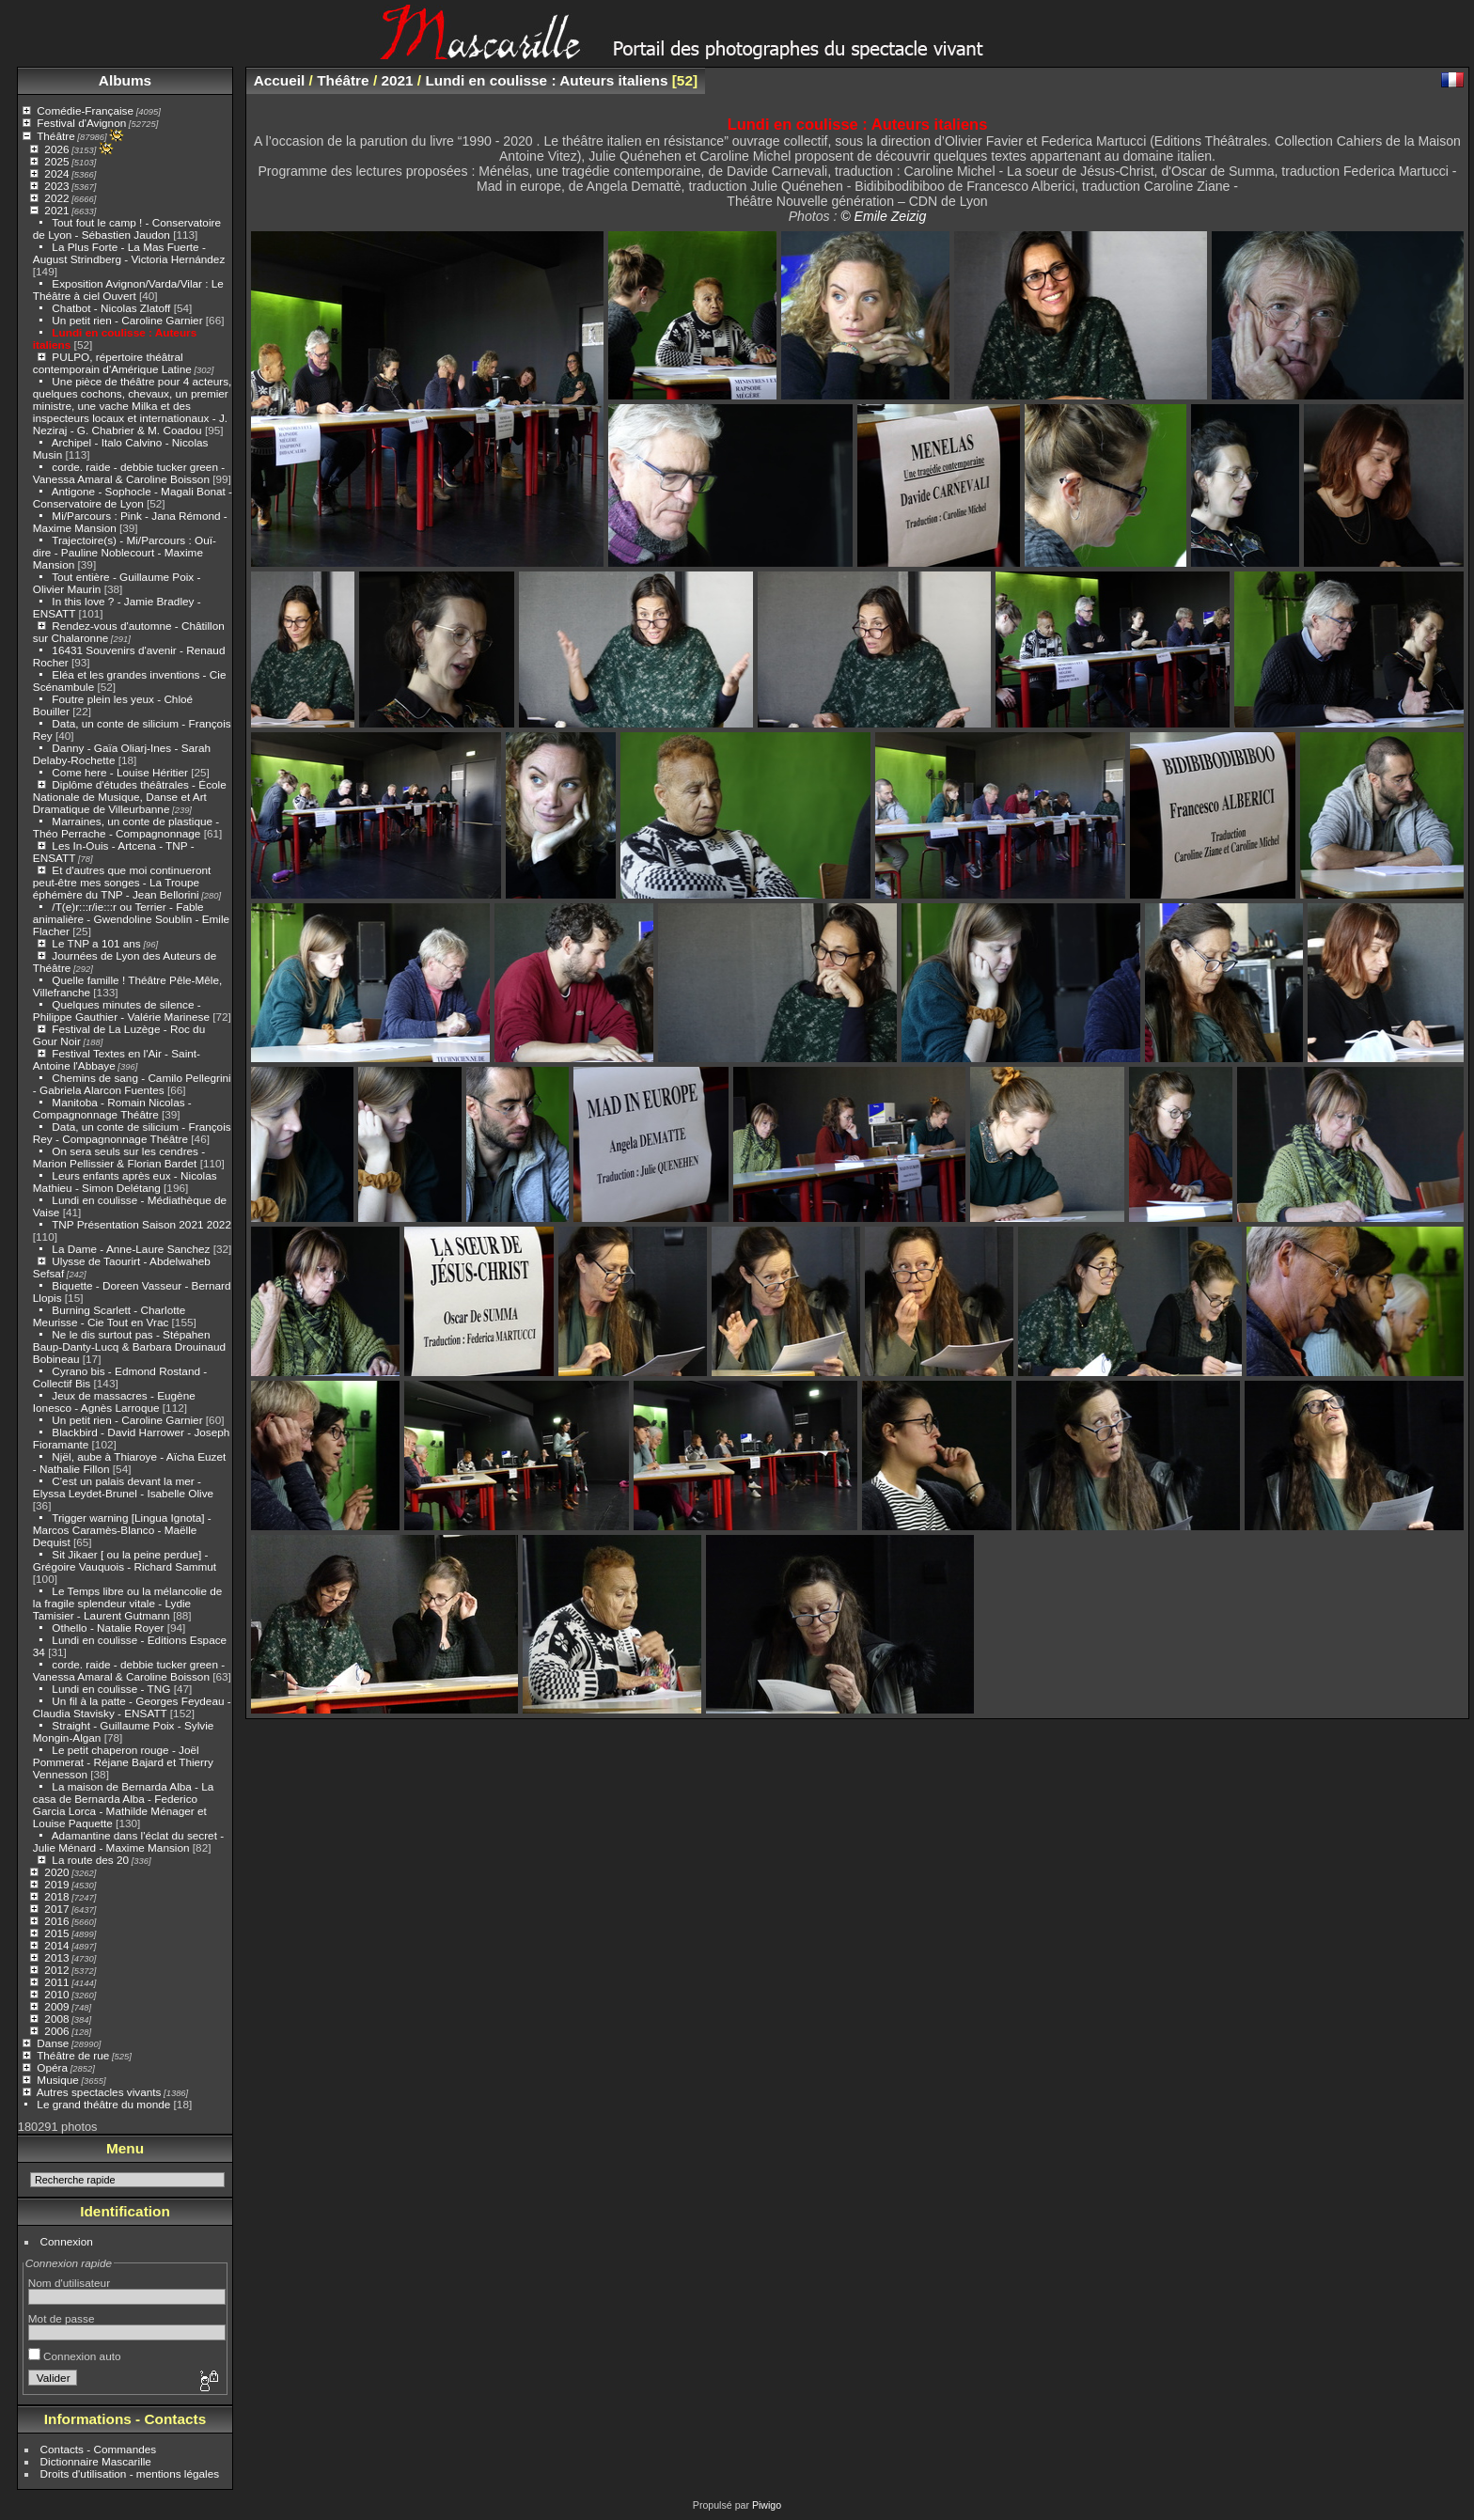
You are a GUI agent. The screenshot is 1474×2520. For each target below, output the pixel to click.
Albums (125, 80)
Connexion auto (74, 2356)
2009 (56, 2006)
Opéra (52, 2067)
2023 (56, 186)
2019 (56, 1884)
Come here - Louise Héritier (120, 772)
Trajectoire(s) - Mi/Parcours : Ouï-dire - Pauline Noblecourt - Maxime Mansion (124, 552)
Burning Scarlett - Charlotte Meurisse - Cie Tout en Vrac (109, 1316)
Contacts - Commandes (98, 2449)
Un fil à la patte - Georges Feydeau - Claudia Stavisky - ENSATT (132, 1707)
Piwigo (766, 2505)
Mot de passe (61, 2318)
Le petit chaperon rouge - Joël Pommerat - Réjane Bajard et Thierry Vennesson (123, 1762)
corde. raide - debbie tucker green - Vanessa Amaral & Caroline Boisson (129, 473)
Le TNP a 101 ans (96, 943)
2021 (56, 210)
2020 (56, 1872)
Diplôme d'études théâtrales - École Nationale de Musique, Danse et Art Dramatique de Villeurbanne (130, 796)
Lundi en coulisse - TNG (111, 1689)
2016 (56, 1921)
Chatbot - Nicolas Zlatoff (111, 308)
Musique (57, 2080)
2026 (56, 149)
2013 (56, 1957)
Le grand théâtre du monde (103, 2104)
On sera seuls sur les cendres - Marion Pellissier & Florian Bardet (119, 1157)
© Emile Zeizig (883, 216)
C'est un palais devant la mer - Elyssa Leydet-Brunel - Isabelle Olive (123, 1487)
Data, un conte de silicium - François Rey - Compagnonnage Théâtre (132, 1132)
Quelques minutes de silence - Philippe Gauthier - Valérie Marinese (121, 1010)
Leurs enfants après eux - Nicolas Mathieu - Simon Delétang (125, 1181)
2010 (56, 1994)
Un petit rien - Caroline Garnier (127, 320)
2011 (56, 1982)
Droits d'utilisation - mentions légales (130, 2473)
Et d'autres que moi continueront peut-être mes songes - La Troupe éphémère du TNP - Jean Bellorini (122, 882)
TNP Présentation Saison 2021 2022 (141, 1224)
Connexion (66, 2241)
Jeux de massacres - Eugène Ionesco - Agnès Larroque (114, 1401)
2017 (56, 1908)
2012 (56, 1970)
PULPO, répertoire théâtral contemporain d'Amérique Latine (112, 363)
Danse (53, 2043)
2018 (56, 1896)
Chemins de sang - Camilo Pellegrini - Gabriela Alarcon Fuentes (132, 1084)
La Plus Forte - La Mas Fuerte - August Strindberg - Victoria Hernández (129, 253)
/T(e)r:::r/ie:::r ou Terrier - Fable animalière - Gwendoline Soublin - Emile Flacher (131, 918)
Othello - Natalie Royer (108, 1627)
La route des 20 (90, 1860)
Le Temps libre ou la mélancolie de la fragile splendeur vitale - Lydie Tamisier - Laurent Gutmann (128, 1603)
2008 (56, 2018)
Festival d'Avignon (81, 123)
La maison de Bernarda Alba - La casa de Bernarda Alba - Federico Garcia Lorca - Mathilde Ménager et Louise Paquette (123, 1804)
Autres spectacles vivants (99, 2092)
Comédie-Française (85, 110)
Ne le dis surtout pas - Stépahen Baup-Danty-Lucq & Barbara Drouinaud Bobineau (129, 1346)
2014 (56, 1945)
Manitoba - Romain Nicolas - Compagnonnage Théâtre (112, 1108)
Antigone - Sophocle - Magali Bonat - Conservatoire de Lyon (132, 497)
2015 (56, 1933)
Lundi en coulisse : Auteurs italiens (546, 80)
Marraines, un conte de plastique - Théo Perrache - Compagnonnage (126, 827)
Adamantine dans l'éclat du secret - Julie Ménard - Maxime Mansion (128, 1841)
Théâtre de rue (73, 2055)
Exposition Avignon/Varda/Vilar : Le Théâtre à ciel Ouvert (128, 289)
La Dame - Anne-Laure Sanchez (131, 1249)
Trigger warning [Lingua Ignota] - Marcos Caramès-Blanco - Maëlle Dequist (122, 1529)
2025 (56, 161)
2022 (56, 198)
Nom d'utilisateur (69, 2283)
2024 (56, 173)
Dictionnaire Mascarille (95, 2461)
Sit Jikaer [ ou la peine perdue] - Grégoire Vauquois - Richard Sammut (124, 1560)
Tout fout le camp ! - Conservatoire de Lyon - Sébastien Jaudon (127, 228)
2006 (56, 2031)
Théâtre (56, 136)
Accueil (280, 80)
